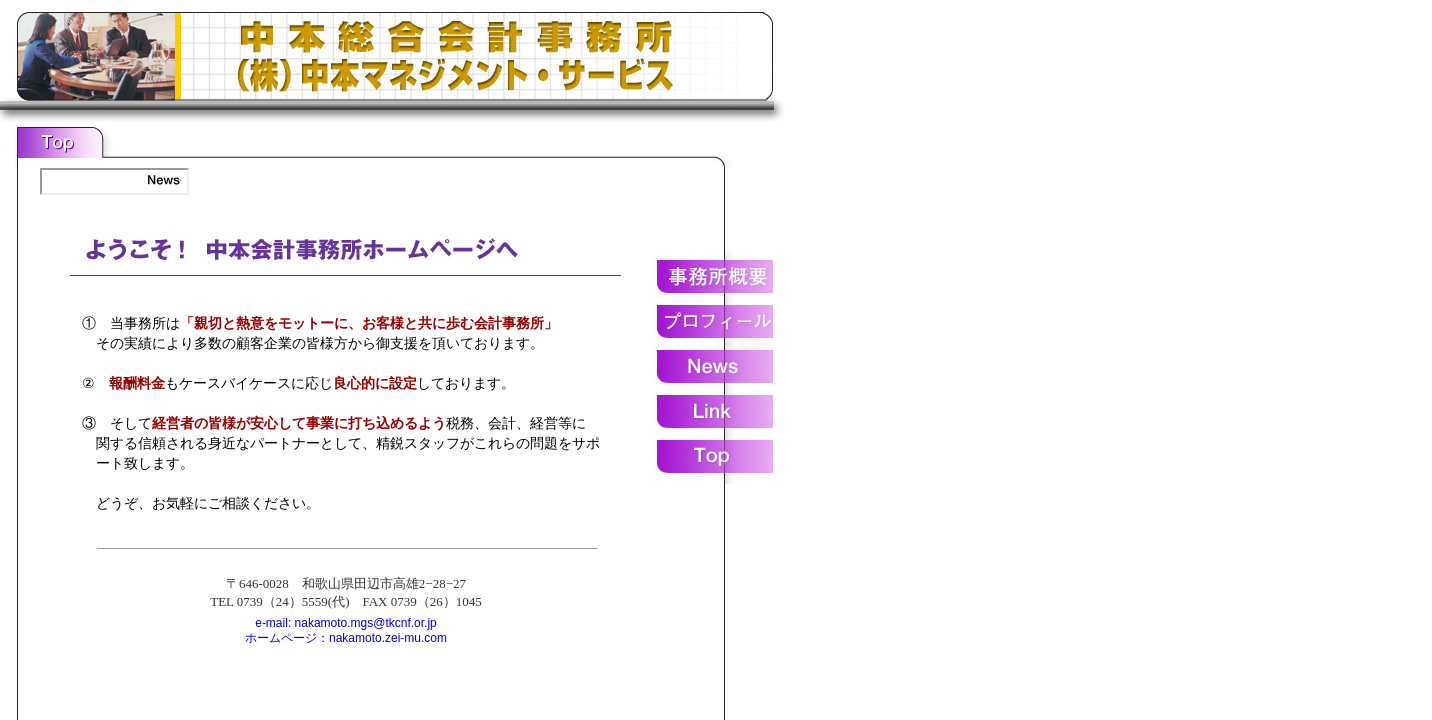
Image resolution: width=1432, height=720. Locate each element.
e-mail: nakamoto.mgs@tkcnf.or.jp (346, 623)
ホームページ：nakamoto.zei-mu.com (346, 638)
